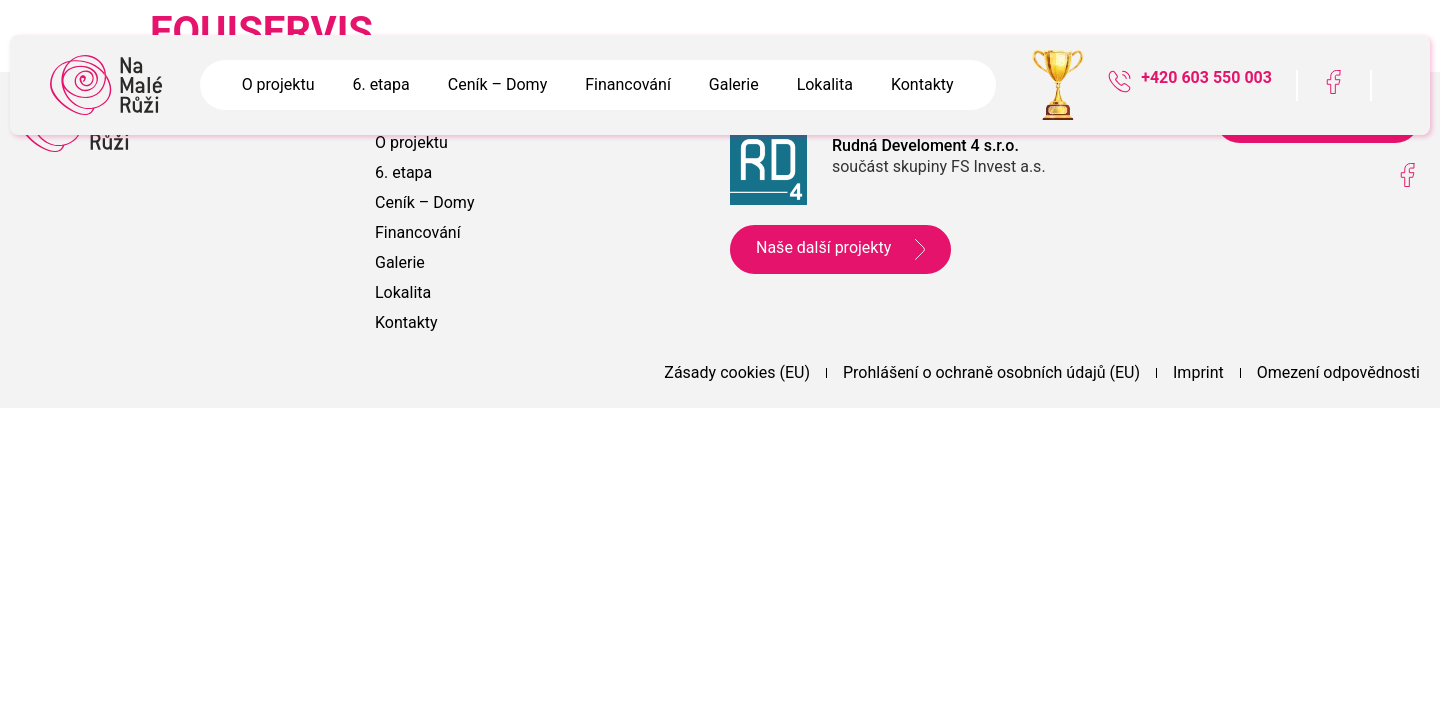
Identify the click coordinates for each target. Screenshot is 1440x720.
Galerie (734, 84)
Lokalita (825, 84)
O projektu (278, 84)
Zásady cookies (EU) (737, 372)
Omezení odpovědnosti (1338, 372)
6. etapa (380, 84)
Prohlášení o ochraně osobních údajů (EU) (991, 372)
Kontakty (922, 84)
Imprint (1198, 372)
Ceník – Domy (497, 84)
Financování (628, 84)
